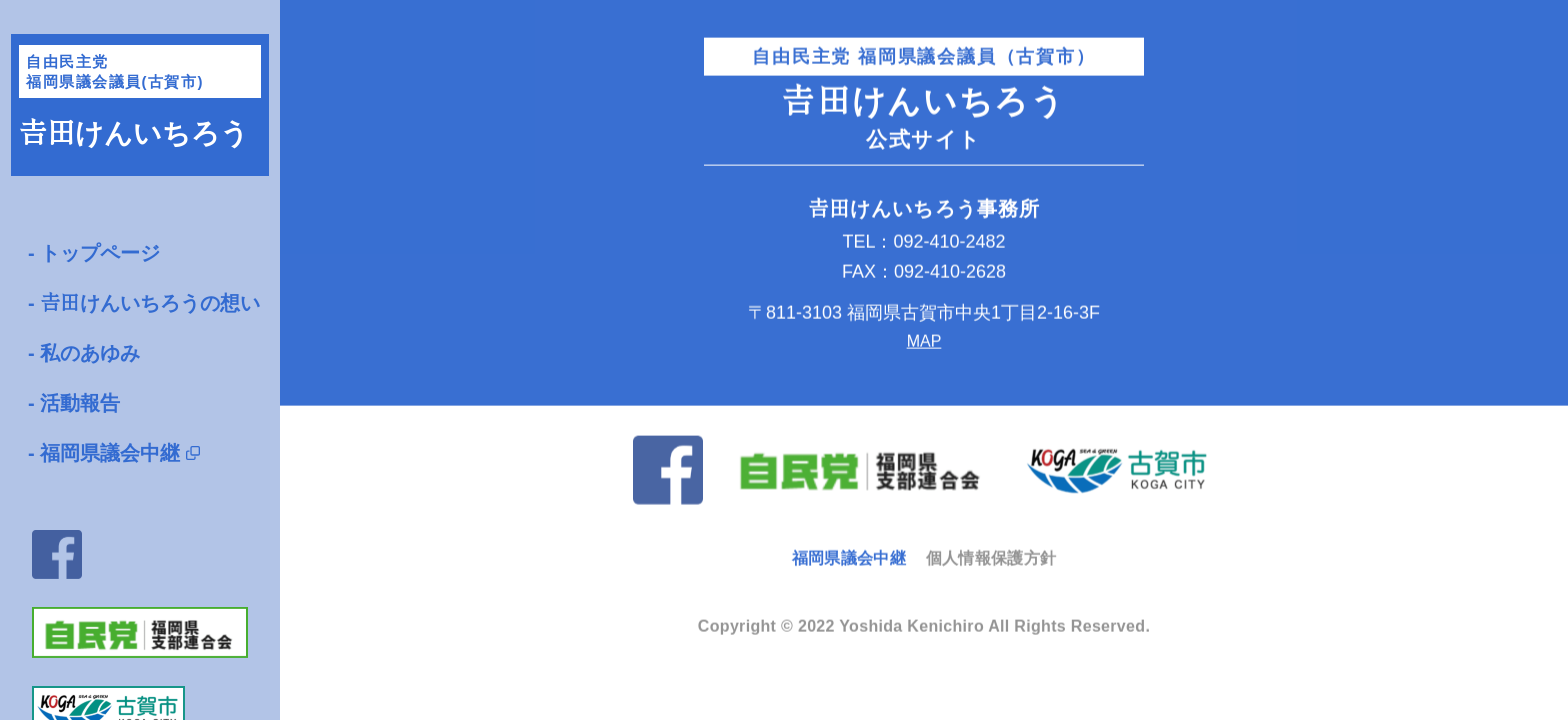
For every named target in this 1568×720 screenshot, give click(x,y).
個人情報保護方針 (991, 556)
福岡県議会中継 (110, 453)
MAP (924, 339)
